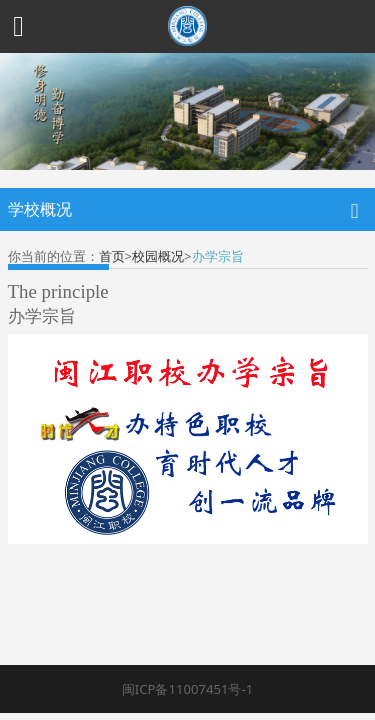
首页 (112, 256)
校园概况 (158, 256)
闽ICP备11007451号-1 (187, 689)
